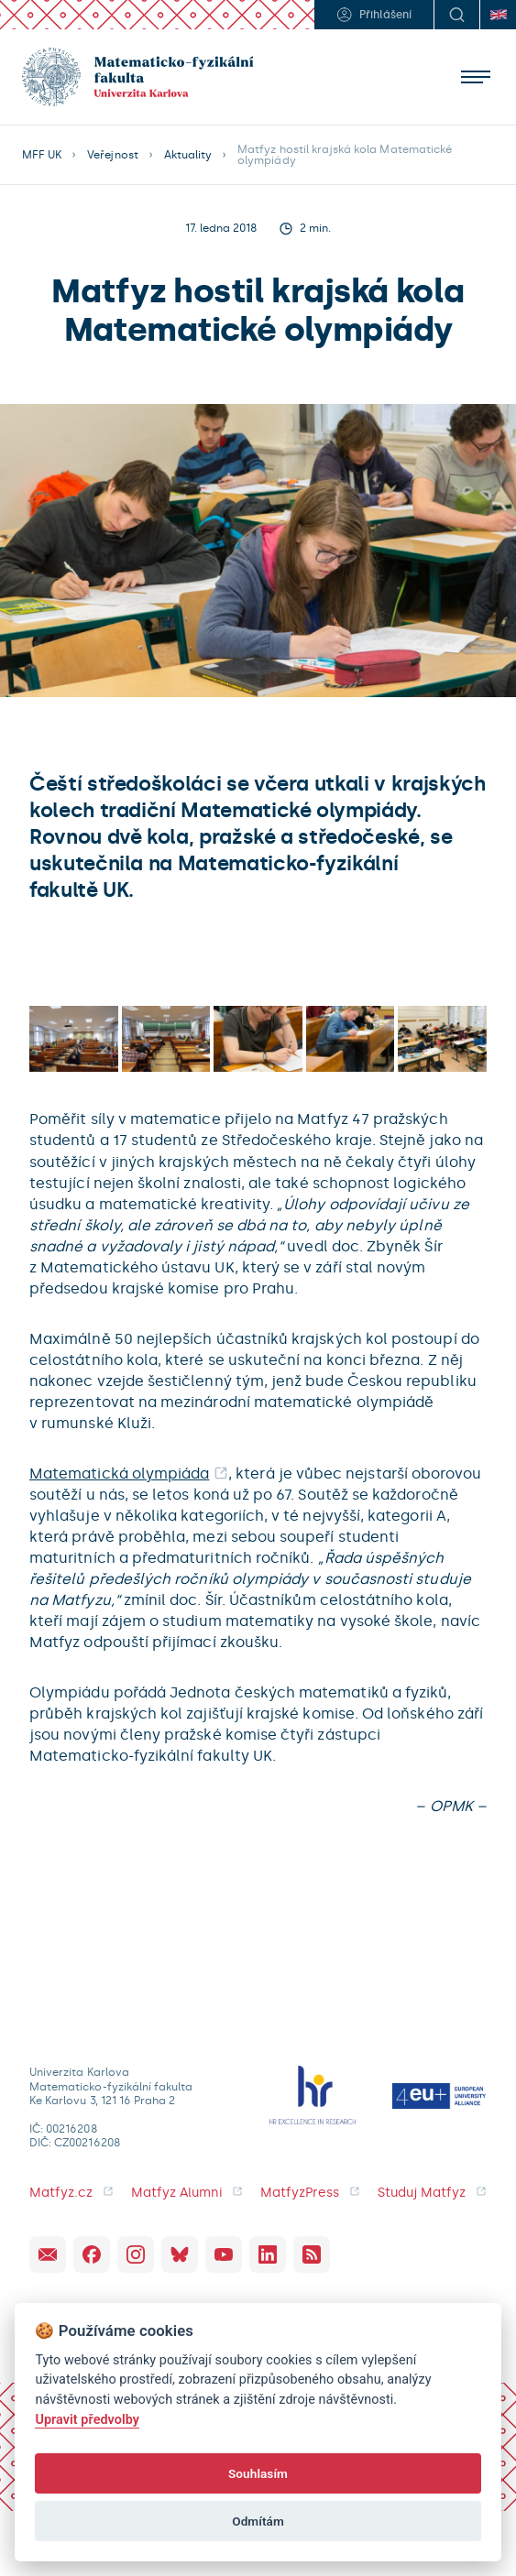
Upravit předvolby (87, 2420)
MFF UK (41, 154)
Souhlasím (258, 2473)
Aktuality (188, 154)
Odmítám (258, 2521)
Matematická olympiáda (119, 1473)
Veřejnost (112, 154)
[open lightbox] (73, 1039)
